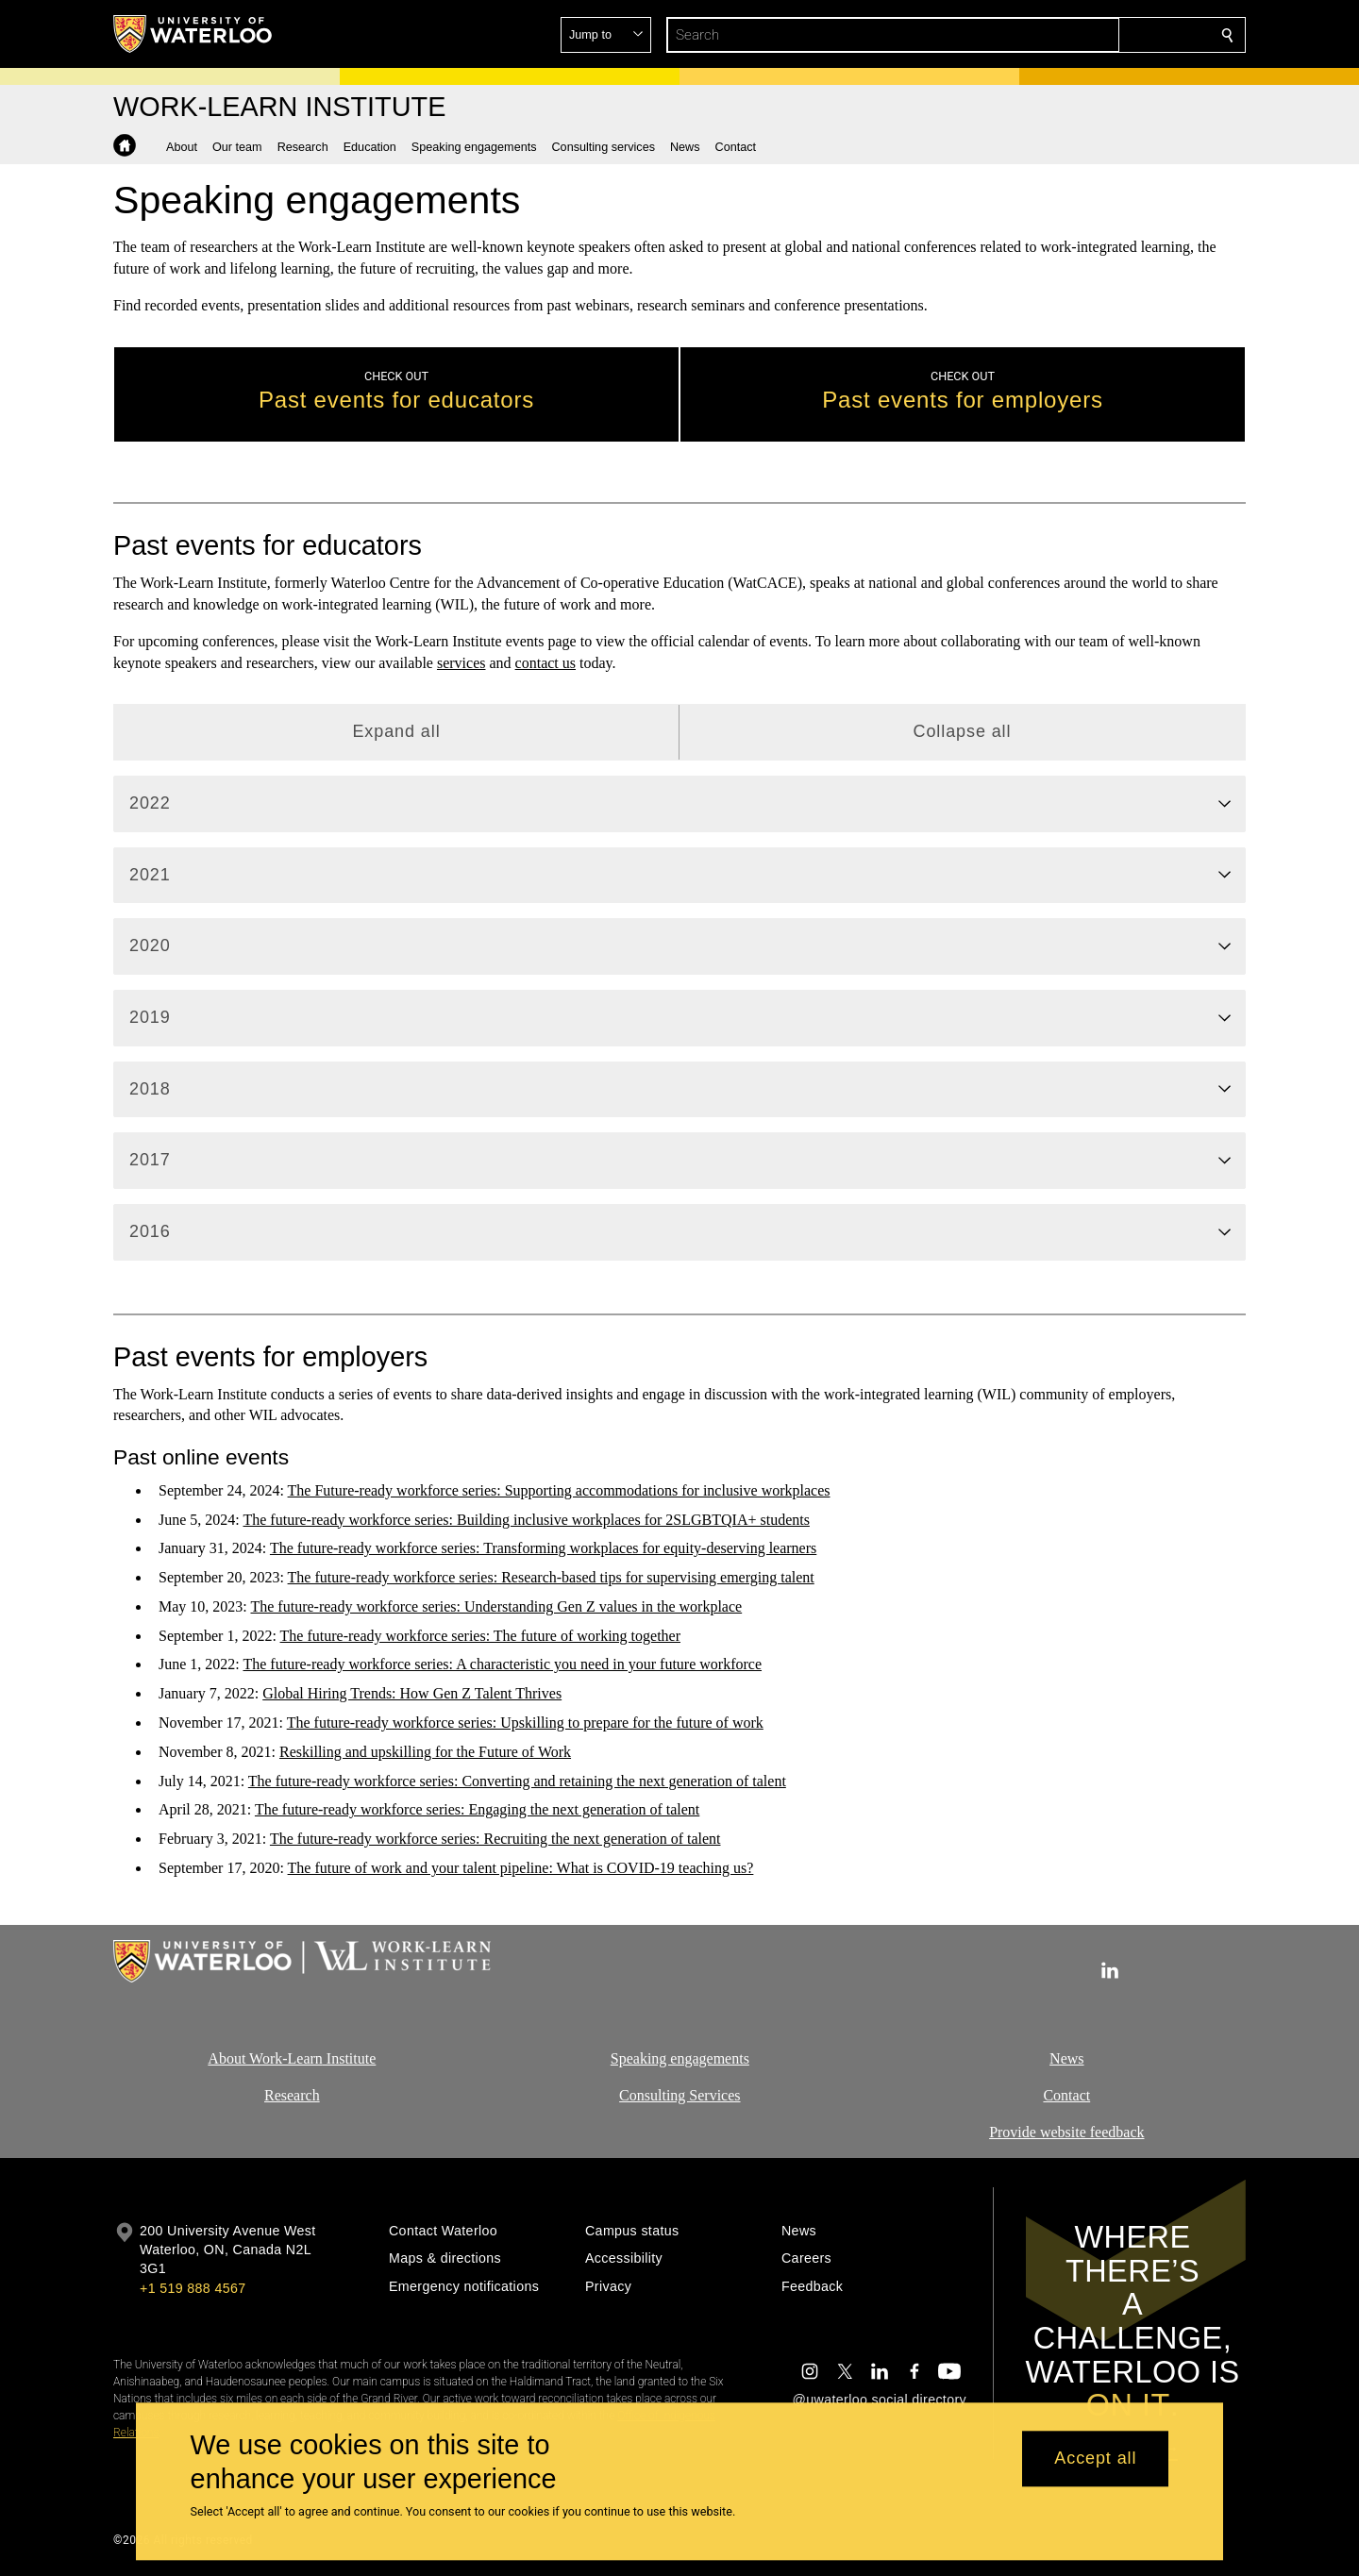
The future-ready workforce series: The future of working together (480, 1636)
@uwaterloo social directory (879, 2399)
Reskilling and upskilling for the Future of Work (425, 1752)
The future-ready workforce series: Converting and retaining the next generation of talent (517, 1781)
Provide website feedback (1066, 2131)
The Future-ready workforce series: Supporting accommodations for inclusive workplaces (559, 1490)
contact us (545, 663)
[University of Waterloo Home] (193, 34)
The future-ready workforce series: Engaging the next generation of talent (477, 1809)
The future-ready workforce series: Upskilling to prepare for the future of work (525, 1723)
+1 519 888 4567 (192, 2288)
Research (292, 2094)
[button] (1091, 35)
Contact (1067, 2094)
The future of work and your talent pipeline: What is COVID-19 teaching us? (521, 1868)
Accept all (1095, 2459)
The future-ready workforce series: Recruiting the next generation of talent (495, 1839)
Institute (349, 2058)
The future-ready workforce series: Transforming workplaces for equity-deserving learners (543, 1548)
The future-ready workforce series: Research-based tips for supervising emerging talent (551, 1577)
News (1066, 2058)
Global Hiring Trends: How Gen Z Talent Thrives (412, 1693)
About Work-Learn (265, 2058)
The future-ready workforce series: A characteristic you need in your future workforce (502, 1664)
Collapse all (963, 731)
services (461, 663)
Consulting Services (679, 2094)
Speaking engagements (679, 2058)
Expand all (396, 731)
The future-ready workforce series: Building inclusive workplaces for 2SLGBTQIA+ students (526, 1519)
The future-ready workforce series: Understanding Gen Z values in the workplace (496, 1606)
